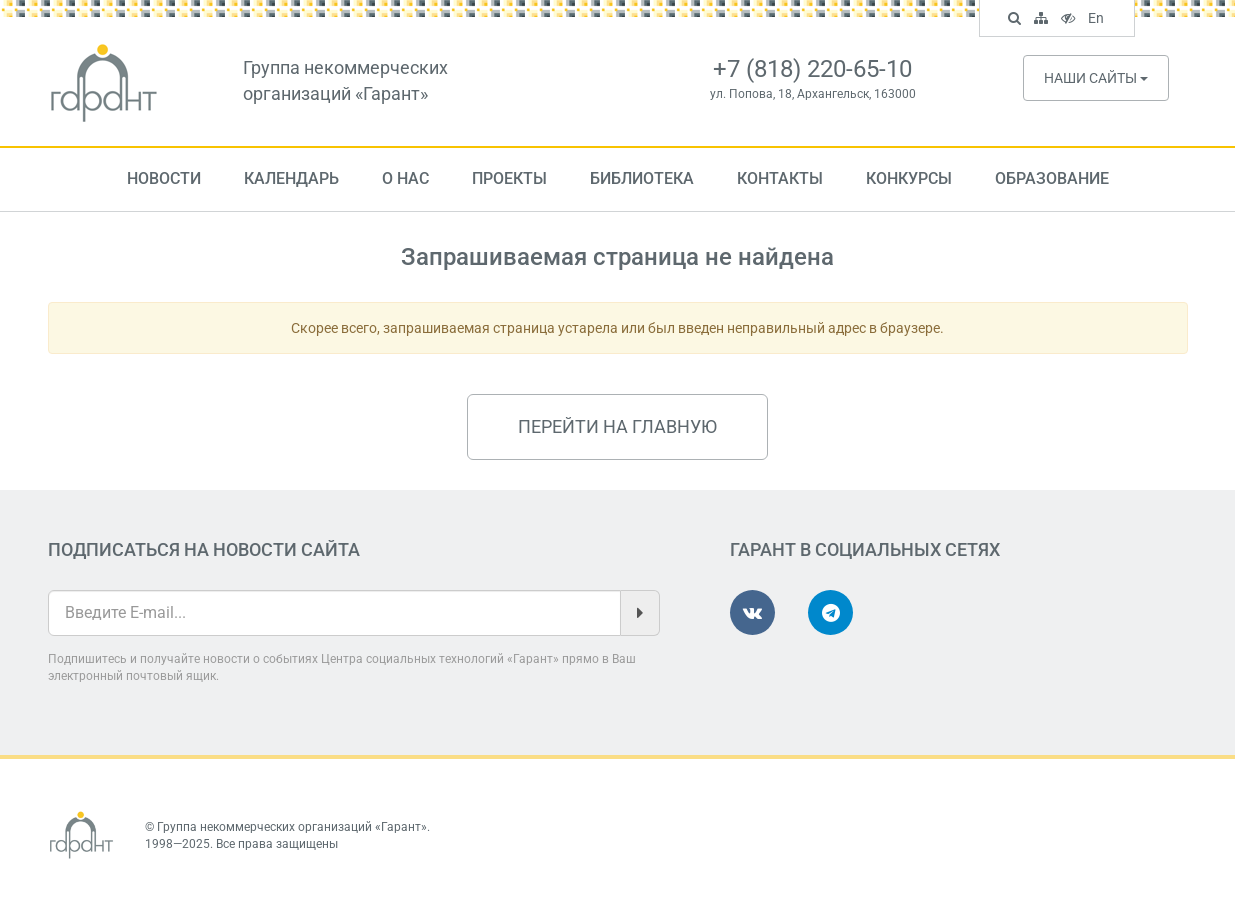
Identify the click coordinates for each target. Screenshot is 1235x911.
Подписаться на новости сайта (204, 549)
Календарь (291, 178)
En (1098, 20)
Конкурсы (909, 178)
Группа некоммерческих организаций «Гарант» (292, 827)
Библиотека (642, 178)
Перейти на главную (617, 426)
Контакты (780, 178)
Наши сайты (1096, 78)
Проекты (509, 178)
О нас (405, 178)
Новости (164, 178)
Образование (1052, 178)
